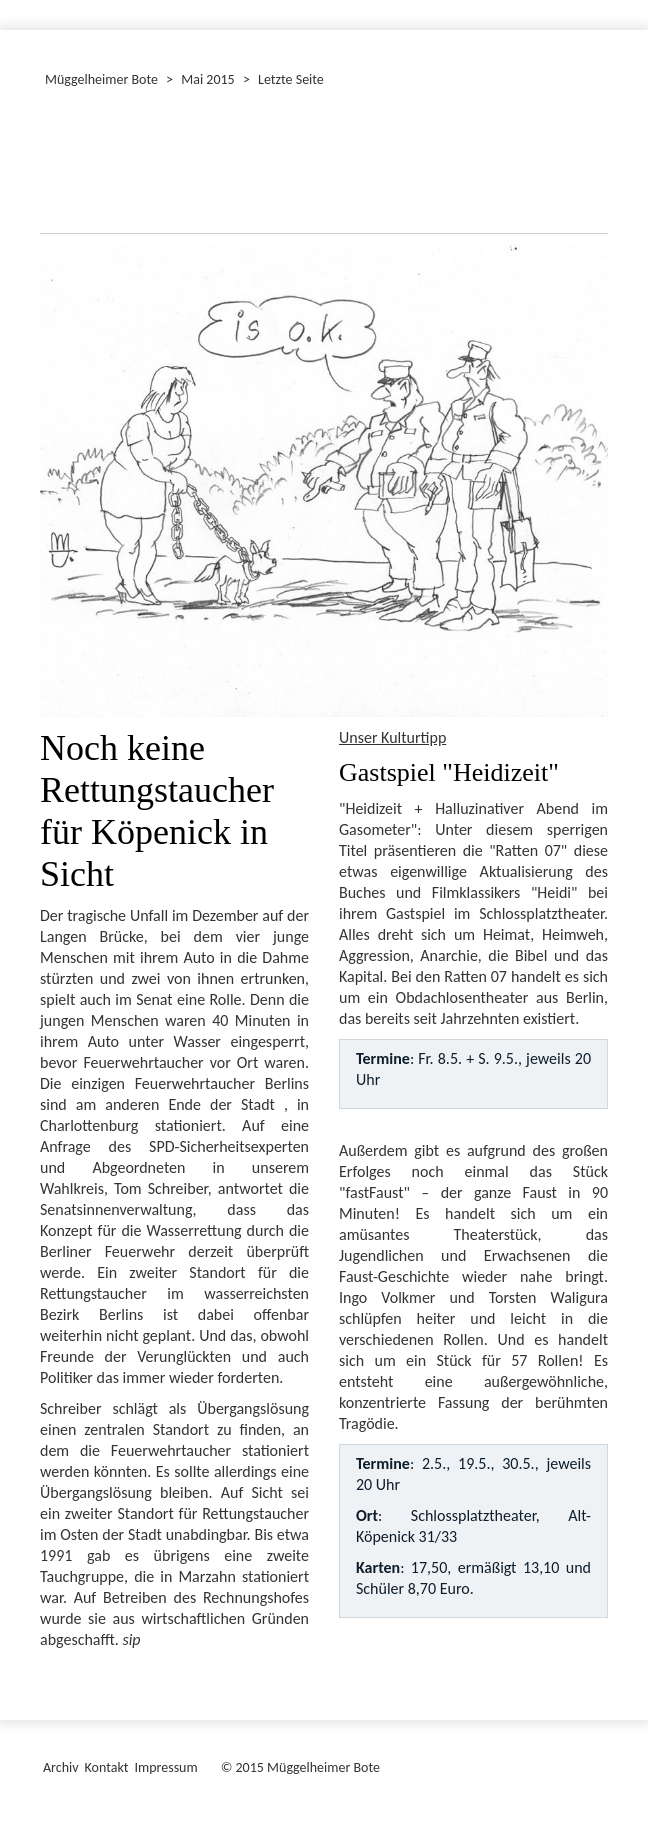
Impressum (165, 1767)
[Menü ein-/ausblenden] (620, 6)
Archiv (61, 1767)
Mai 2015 (207, 79)
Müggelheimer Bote (101, 79)
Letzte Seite (291, 79)
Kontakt (107, 1767)
